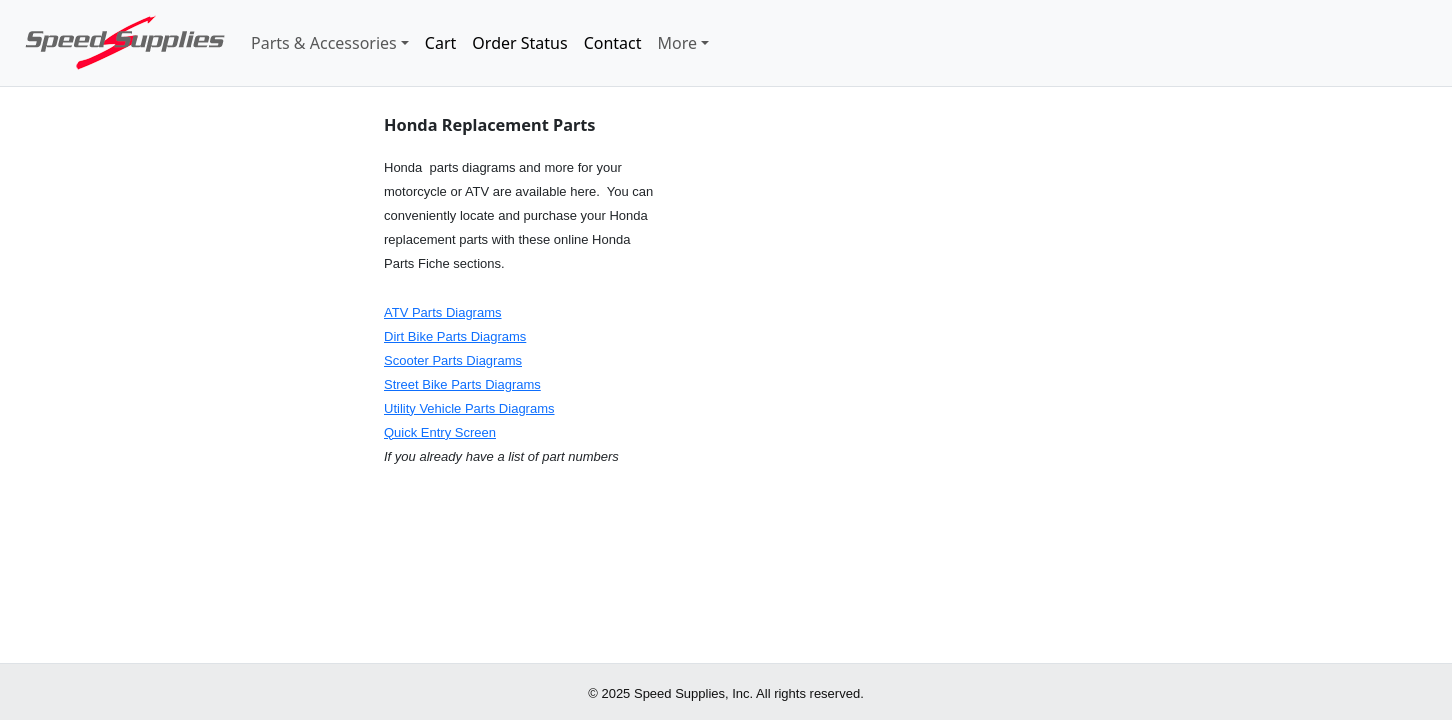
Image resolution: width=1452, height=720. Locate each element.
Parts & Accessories (324, 43)
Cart (440, 43)
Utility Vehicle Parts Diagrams (469, 408)
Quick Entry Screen (440, 432)
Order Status (519, 43)
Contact (613, 43)
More (678, 43)
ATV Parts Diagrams (443, 312)
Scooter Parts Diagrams (453, 360)
